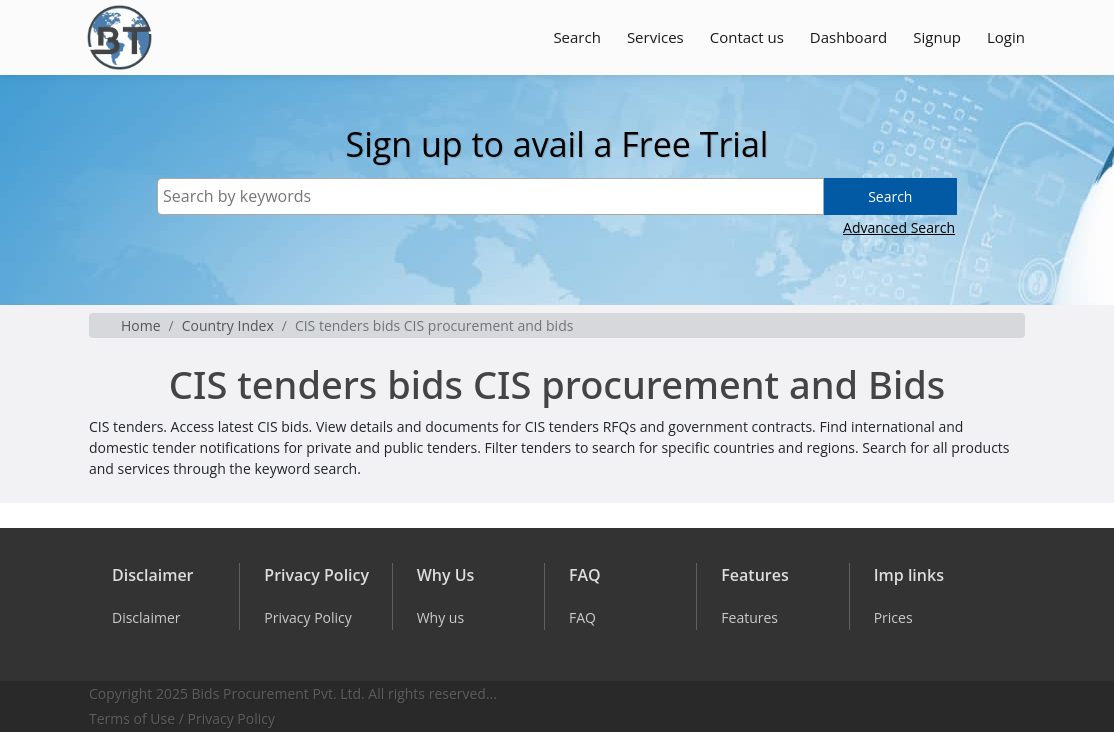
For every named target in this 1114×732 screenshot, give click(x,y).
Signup (937, 37)
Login (1006, 37)
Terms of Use (132, 718)
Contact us (747, 37)
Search (577, 37)
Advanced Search (899, 227)
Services (655, 37)
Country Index (228, 325)
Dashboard (848, 37)
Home (141, 325)
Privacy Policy (231, 718)
